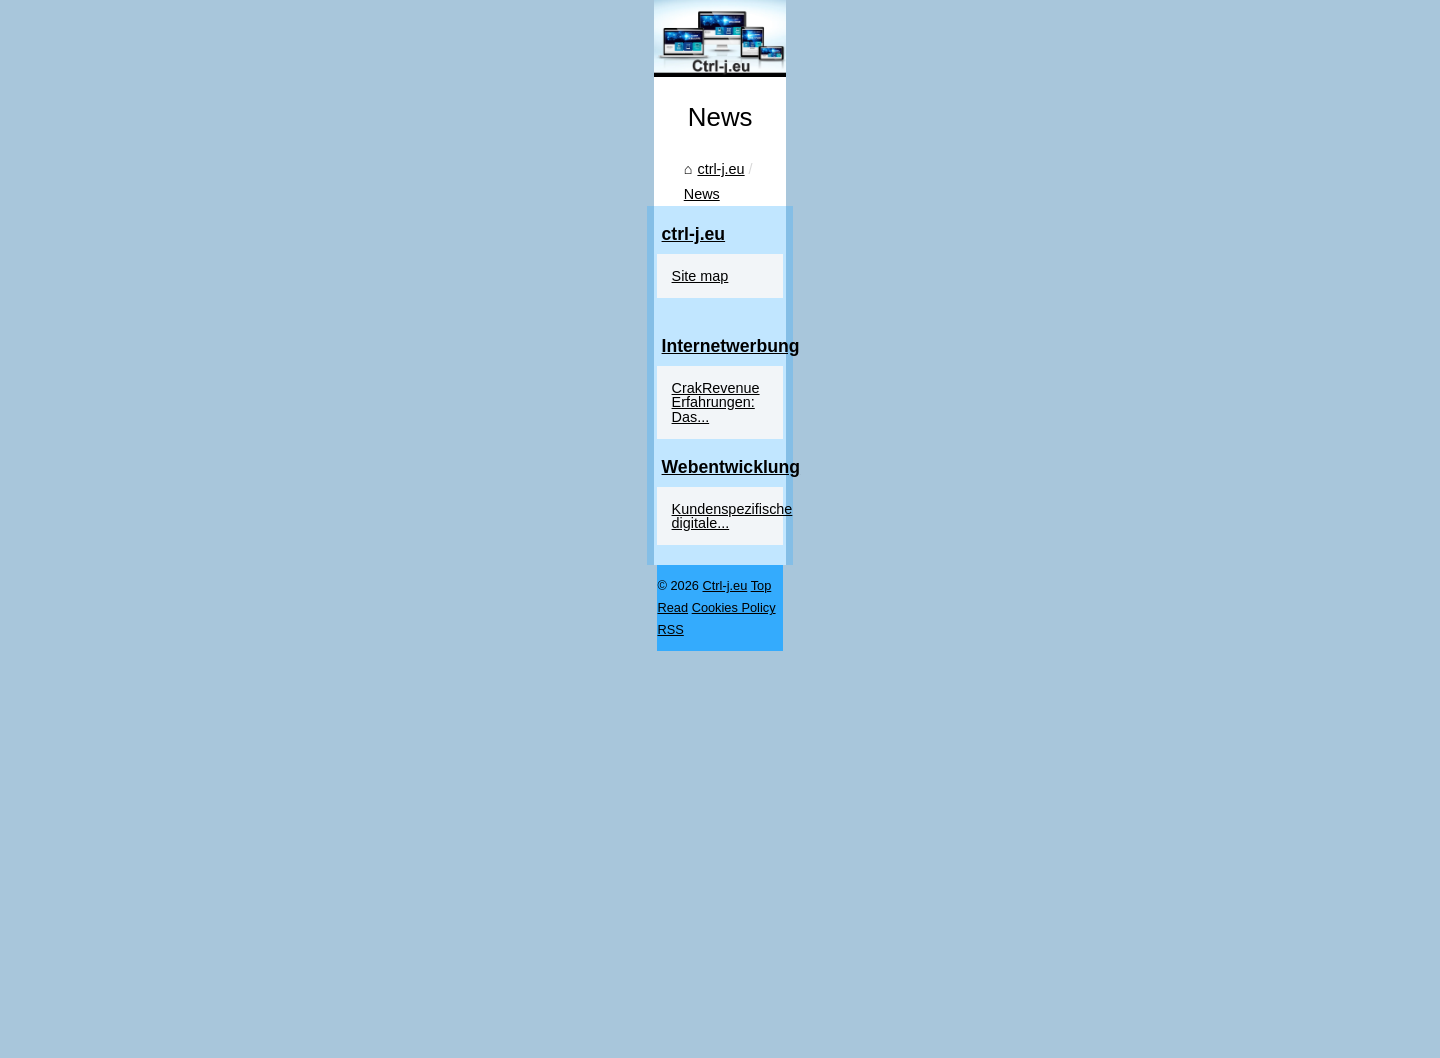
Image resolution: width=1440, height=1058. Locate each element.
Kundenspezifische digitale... (1136, 974)
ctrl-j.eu (162, 839)
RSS (372, 1036)
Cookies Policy (313, 1036)
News (222, 839)
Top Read (240, 1036)
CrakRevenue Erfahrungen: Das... (1153, 882)
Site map (1073, 770)
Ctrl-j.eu (187, 1036)
